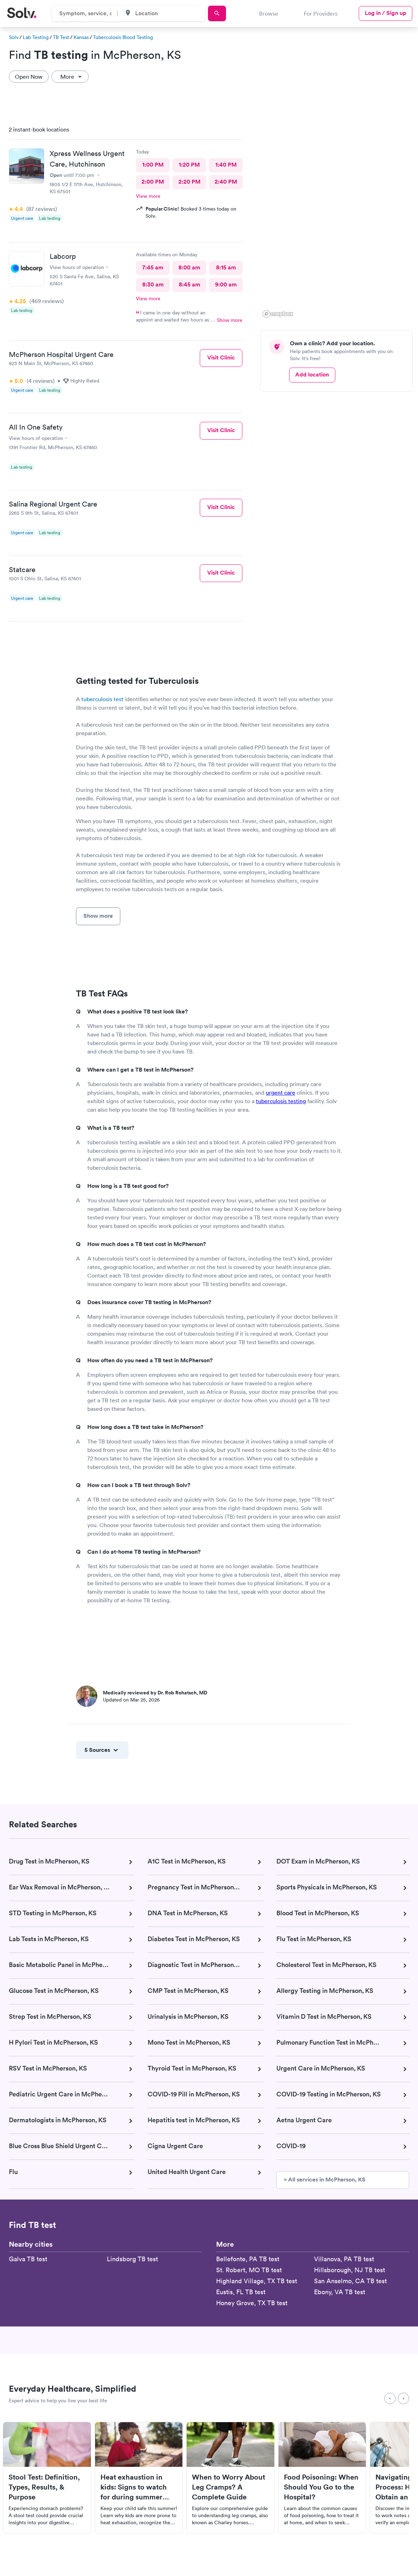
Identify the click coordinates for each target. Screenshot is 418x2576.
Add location (312, 374)
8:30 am (153, 284)
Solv (13, 37)
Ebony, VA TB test (339, 2292)
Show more (229, 320)
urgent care (280, 1092)
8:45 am (189, 284)
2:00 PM (153, 181)
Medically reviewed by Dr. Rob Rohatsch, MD (155, 1692)
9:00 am (226, 284)
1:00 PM (153, 164)
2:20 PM (189, 181)
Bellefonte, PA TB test (247, 2259)
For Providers (320, 13)
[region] (339, 219)
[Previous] (390, 2398)
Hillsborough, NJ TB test (349, 2270)
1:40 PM (226, 164)
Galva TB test (28, 2259)
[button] (307, 303)
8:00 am (189, 267)
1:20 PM (189, 164)
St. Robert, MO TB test (249, 2270)
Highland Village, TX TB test (256, 2281)
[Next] (403, 2398)
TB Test (61, 37)
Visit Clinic (221, 357)
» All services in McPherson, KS (324, 2179)
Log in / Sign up (385, 13)
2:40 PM (226, 181)
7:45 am (152, 267)
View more (148, 196)
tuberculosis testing (281, 1101)
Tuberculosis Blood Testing (123, 37)
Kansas (81, 37)
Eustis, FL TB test (240, 2292)
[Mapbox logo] (277, 314)
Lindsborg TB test (132, 2259)
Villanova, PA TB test (344, 2259)
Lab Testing (36, 37)
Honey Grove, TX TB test (251, 2303)
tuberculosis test (102, 699)
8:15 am (226, 267)
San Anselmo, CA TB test (350, 2281)
